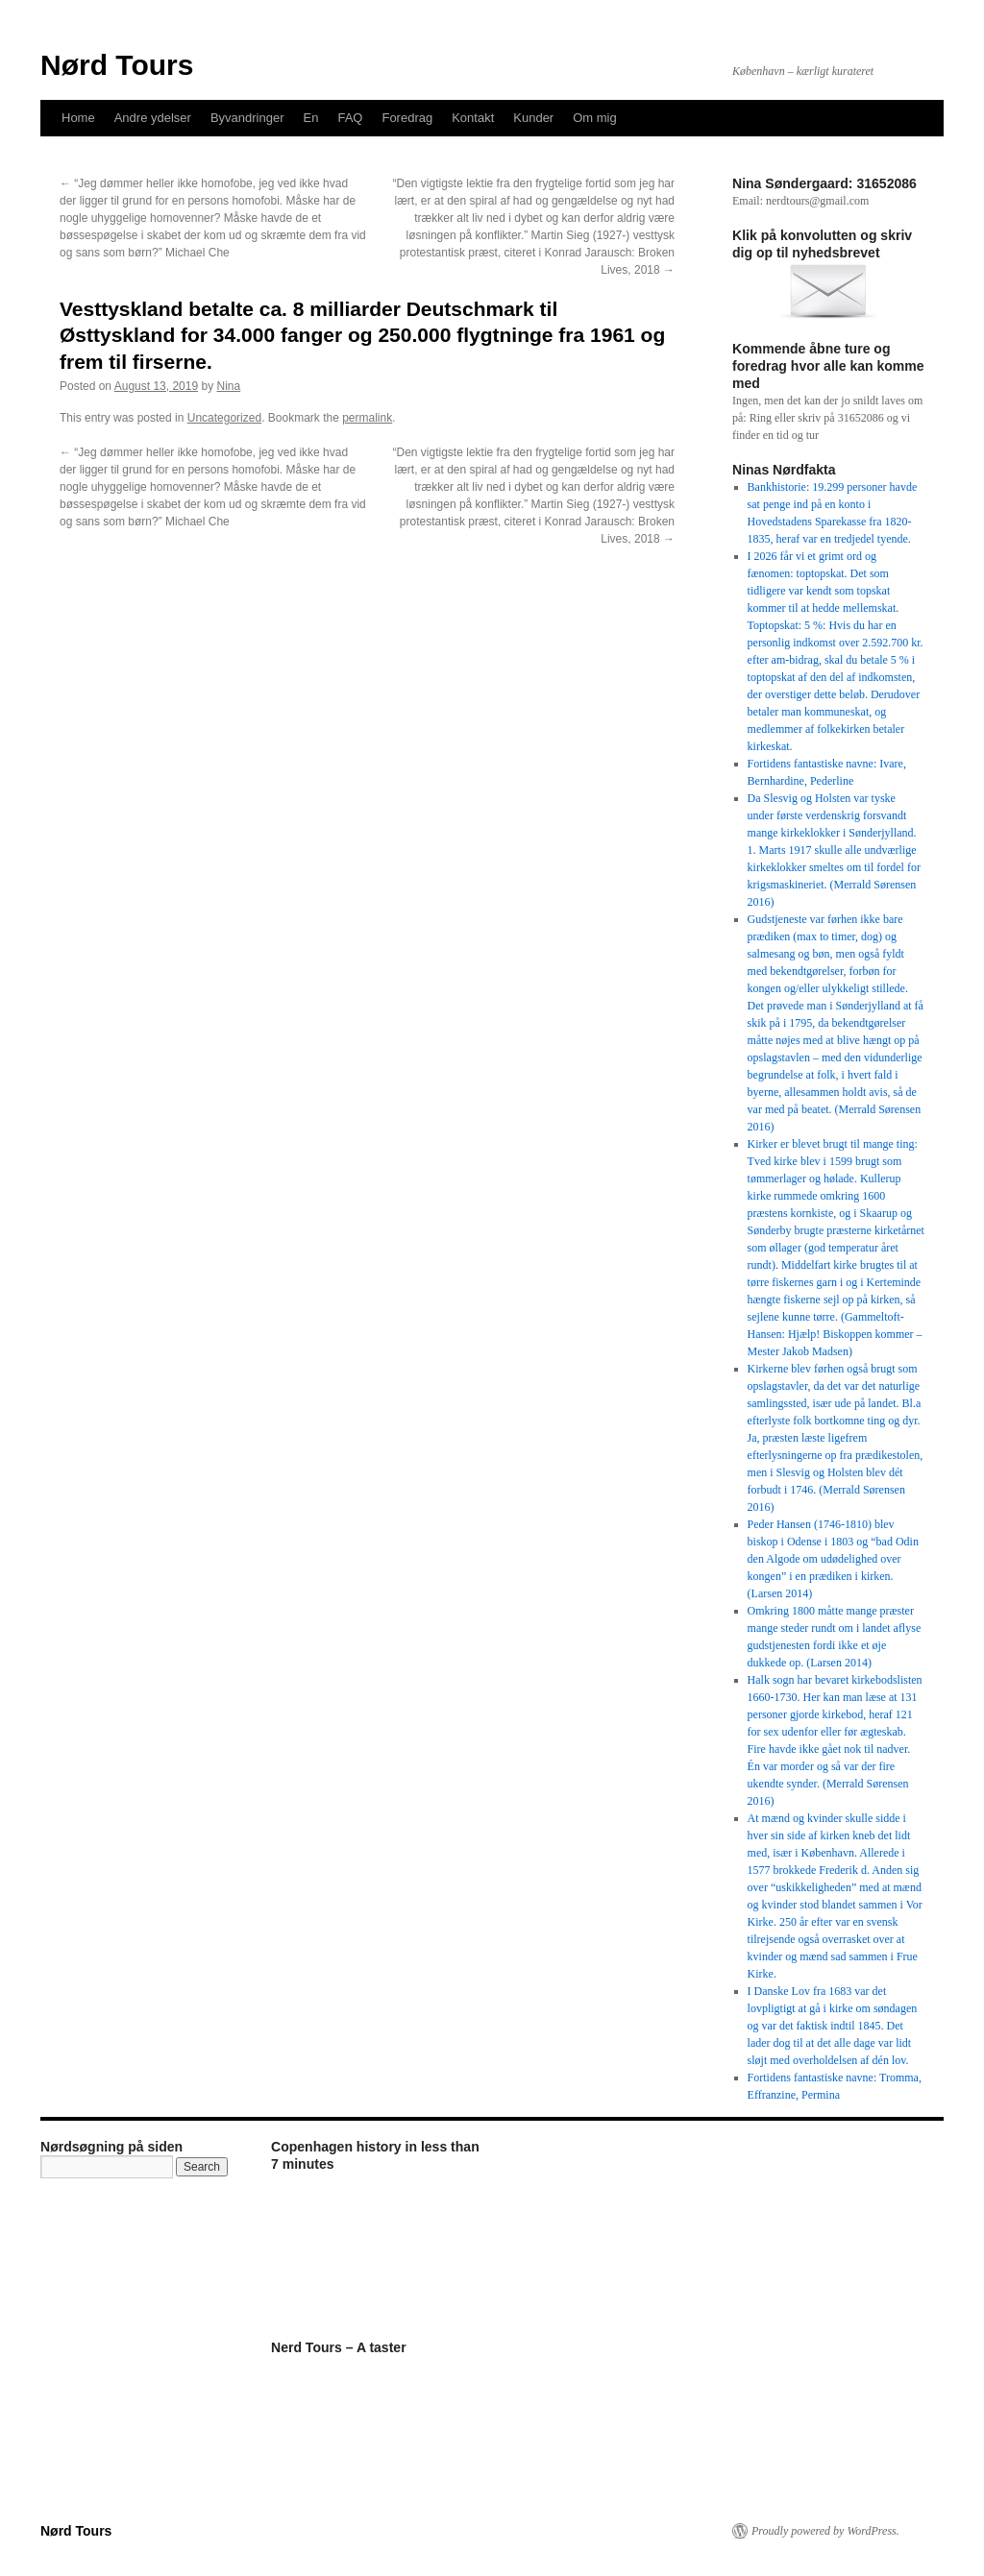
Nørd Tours (116, 65)
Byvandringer (247, 117)
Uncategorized (224, 418)
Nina (229, 386)
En (311, 117)
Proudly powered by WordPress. (825, 2531)
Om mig (595, 117)
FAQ (349, 117)
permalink (367, 418)
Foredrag (406, 117)
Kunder (533, 117)
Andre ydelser (152, 117)
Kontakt (473, 117)
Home (78, 117)
